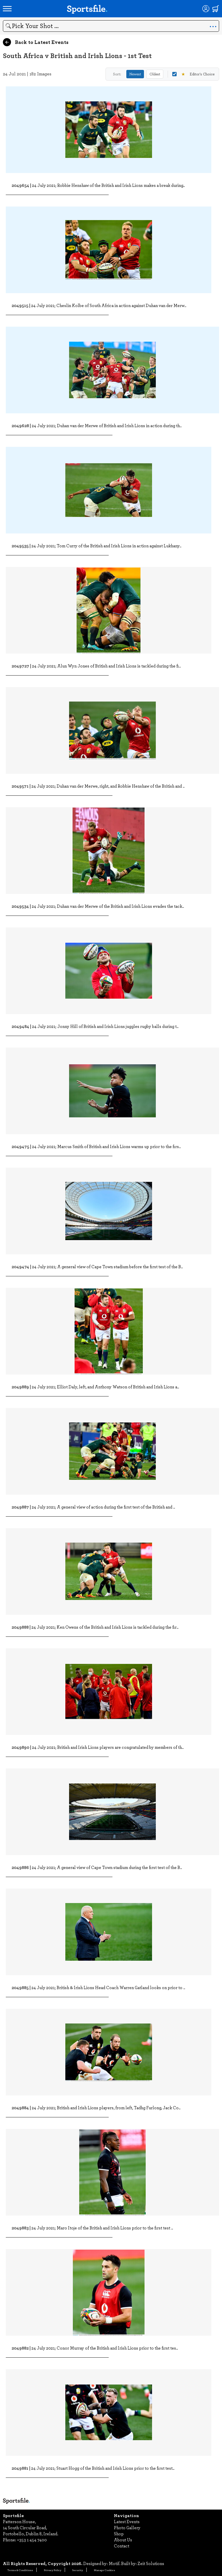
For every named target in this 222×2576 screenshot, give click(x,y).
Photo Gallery (127, 2527)
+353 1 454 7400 (32, 2539)
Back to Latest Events (36, 42)
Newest (135, 74)
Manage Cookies (104, 2570)
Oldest (154, 74)
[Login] (205, 8)
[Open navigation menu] (7, 8)
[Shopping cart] (215, 8)
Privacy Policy (52, 2570)
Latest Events (127, 2521)
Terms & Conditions (20, 2570)
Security (77, 2570)
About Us (123, 2539)
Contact (121, 2546)
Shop (119, 2533)
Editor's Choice (193, 74)
